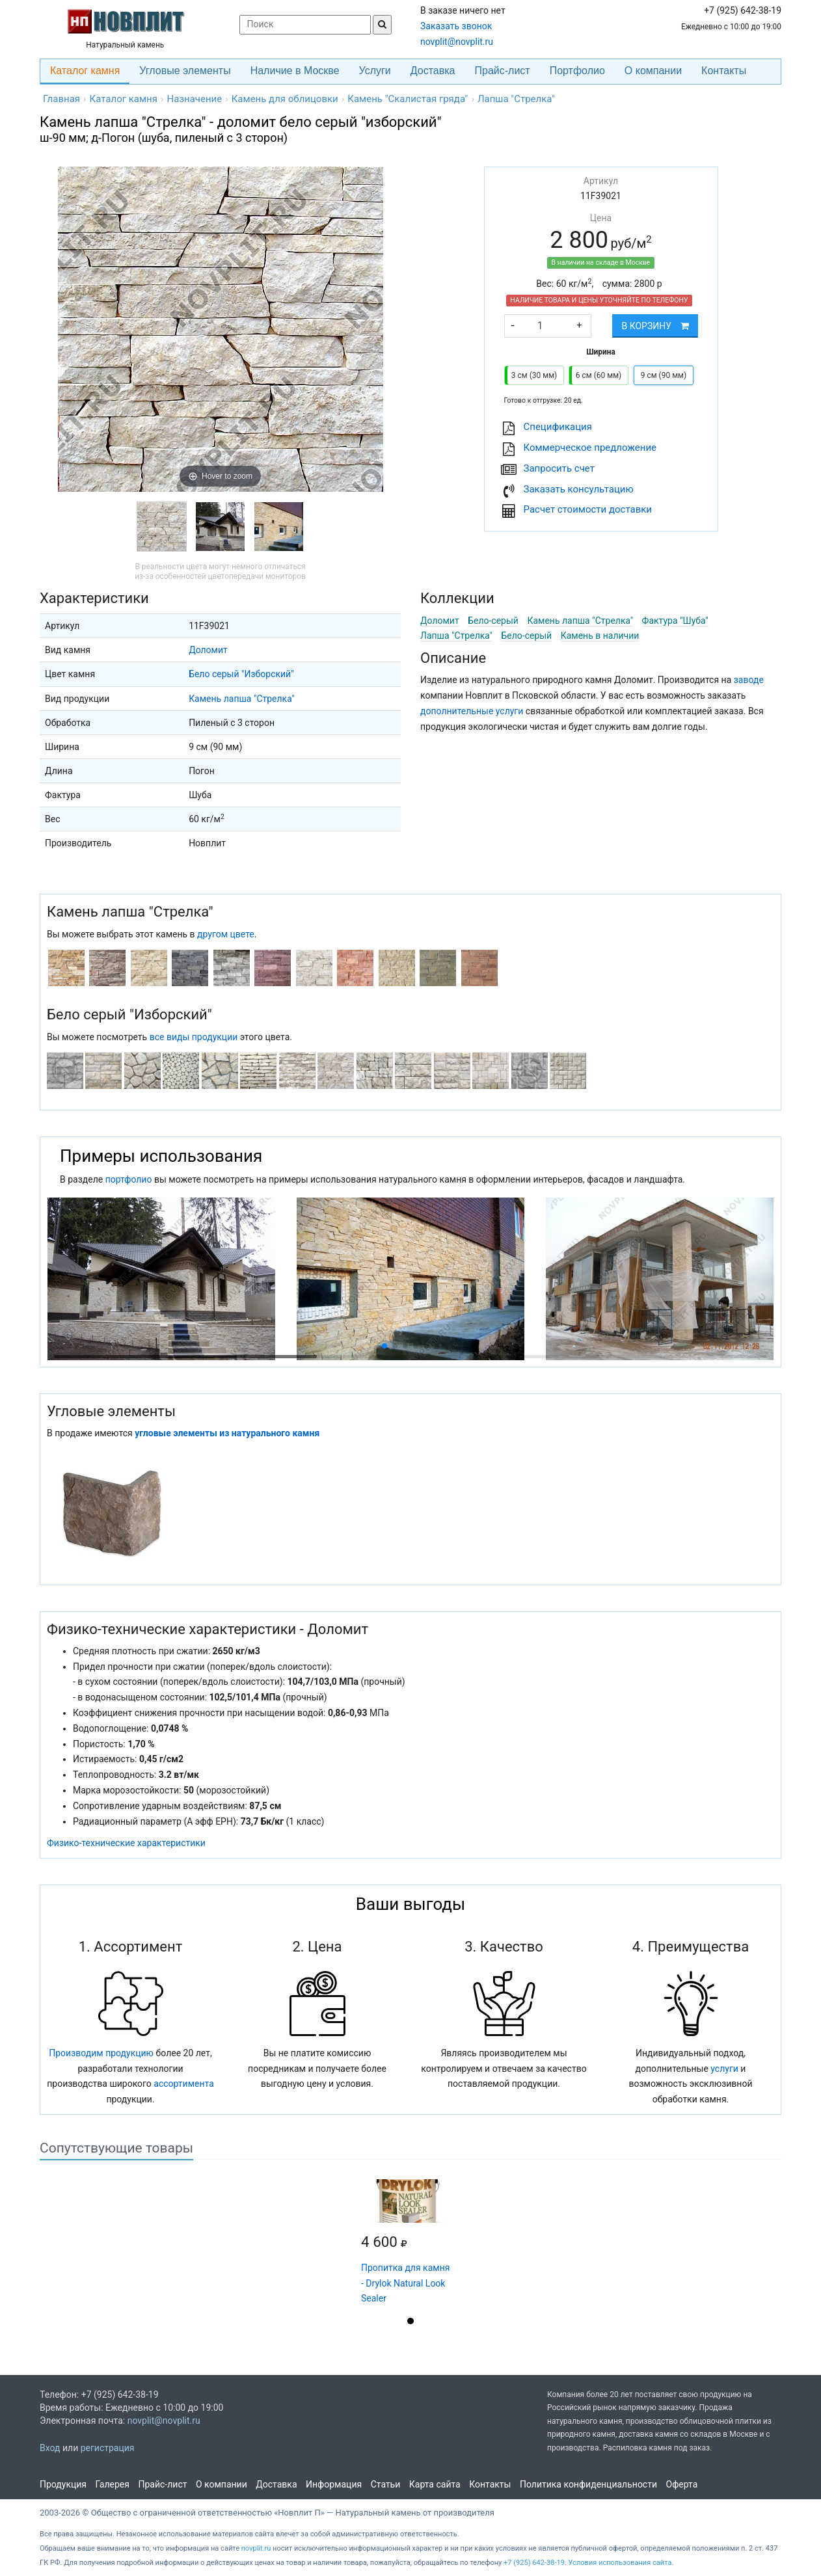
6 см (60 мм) (598, 375)
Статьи (386, 2484)
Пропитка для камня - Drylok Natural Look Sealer (405, 2283)
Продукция (63, 2484)
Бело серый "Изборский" (241, 674)
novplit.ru (256, 2548)
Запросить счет (559, 468)
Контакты (723, 70)
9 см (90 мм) (663, 375)
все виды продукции (194, 1037)
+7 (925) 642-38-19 (534, 2562)
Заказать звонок (456, 26)
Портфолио (577, 70)
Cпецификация (558, 427)
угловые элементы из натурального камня (227, 1433)
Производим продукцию (101, 2053)
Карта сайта (435, 2484)
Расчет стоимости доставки (588, 509)
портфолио (128, 1179)
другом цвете (225, 934)
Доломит (208, 650)
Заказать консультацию (579, 489)
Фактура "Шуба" (675, 620)
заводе (749, 680)
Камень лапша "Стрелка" (242, 698)
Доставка (433, 70)
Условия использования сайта (620, 2562)
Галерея (112, 2484)
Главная (61, 99)
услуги (724, 2068)
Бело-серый (493, 620)
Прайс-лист (502, 70)
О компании (653, 70)
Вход (50, 2448)
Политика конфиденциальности (588, 2484)
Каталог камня (85, 70)
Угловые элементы (184, 70)
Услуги (375, 70)
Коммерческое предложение (590, 447)
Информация (334, 2484)
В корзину (654, 326)
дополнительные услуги (471, 711)
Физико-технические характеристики (126, 1843)
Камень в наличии (600, 635)
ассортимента (184, 2083)
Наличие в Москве (295, 70)
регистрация (108, 2448)
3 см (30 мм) (534, 375)
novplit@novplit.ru (456, 41)
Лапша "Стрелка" (456, 635)
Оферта (682, 2484)
